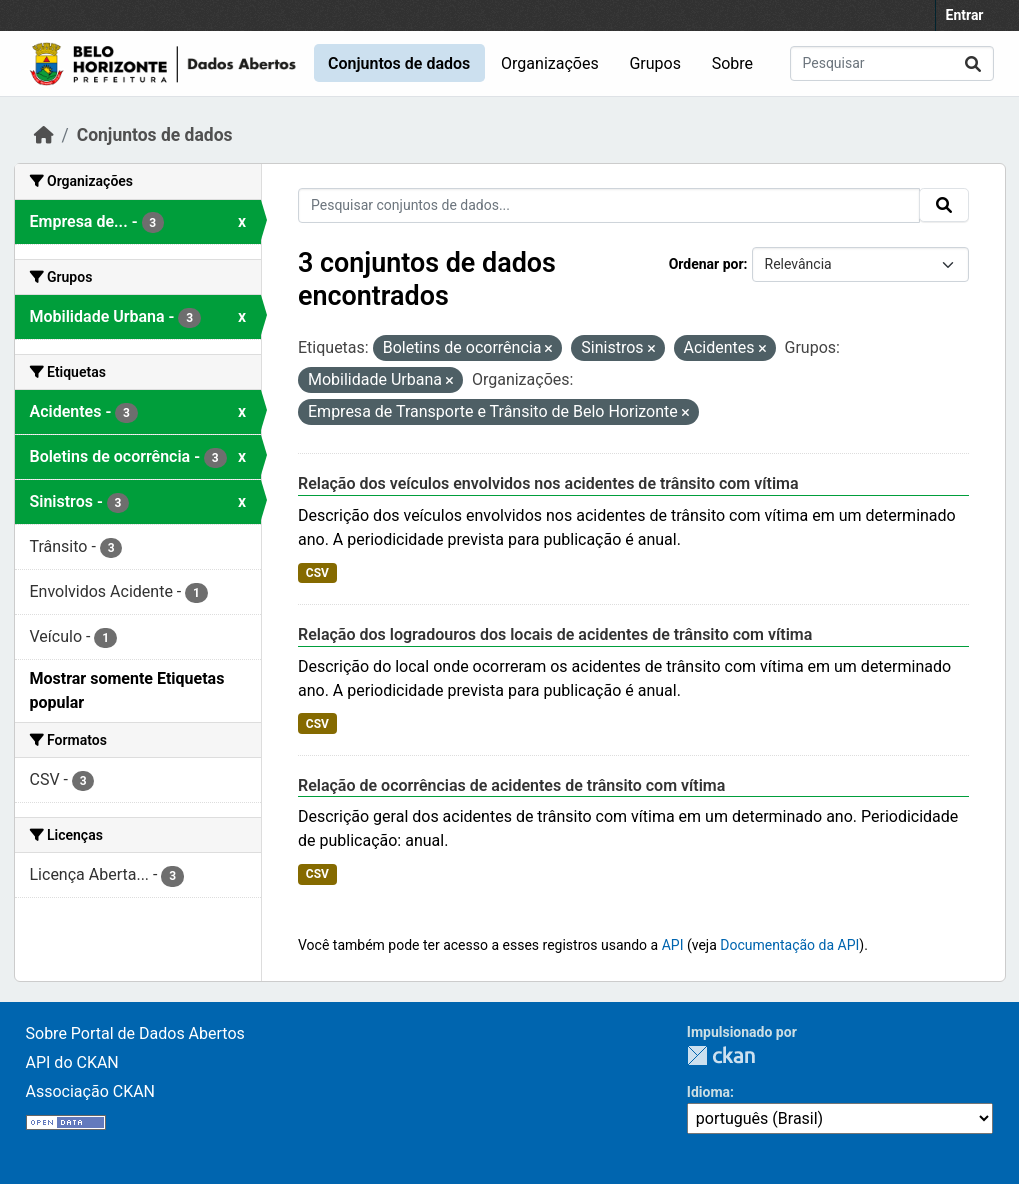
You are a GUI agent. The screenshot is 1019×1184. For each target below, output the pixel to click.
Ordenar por (706, 264)
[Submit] (973, 63)
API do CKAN (72, 1062)
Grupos (655, 63)
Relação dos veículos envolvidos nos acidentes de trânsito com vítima (548, 483)
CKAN (721, 1055)
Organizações (550, 63)
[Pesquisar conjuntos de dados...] (892, 63)
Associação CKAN (91, 1091)
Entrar (965, 15)
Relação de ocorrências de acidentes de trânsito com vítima (511, 785)
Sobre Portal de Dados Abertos (135, 1033)
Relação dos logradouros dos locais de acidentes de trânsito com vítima (555, 634)
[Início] (44, 135)
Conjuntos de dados (399, 63)
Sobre (732, 63)
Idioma (708, 1092)
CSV (317, 573)
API (673, 945)
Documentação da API (789, 945)
